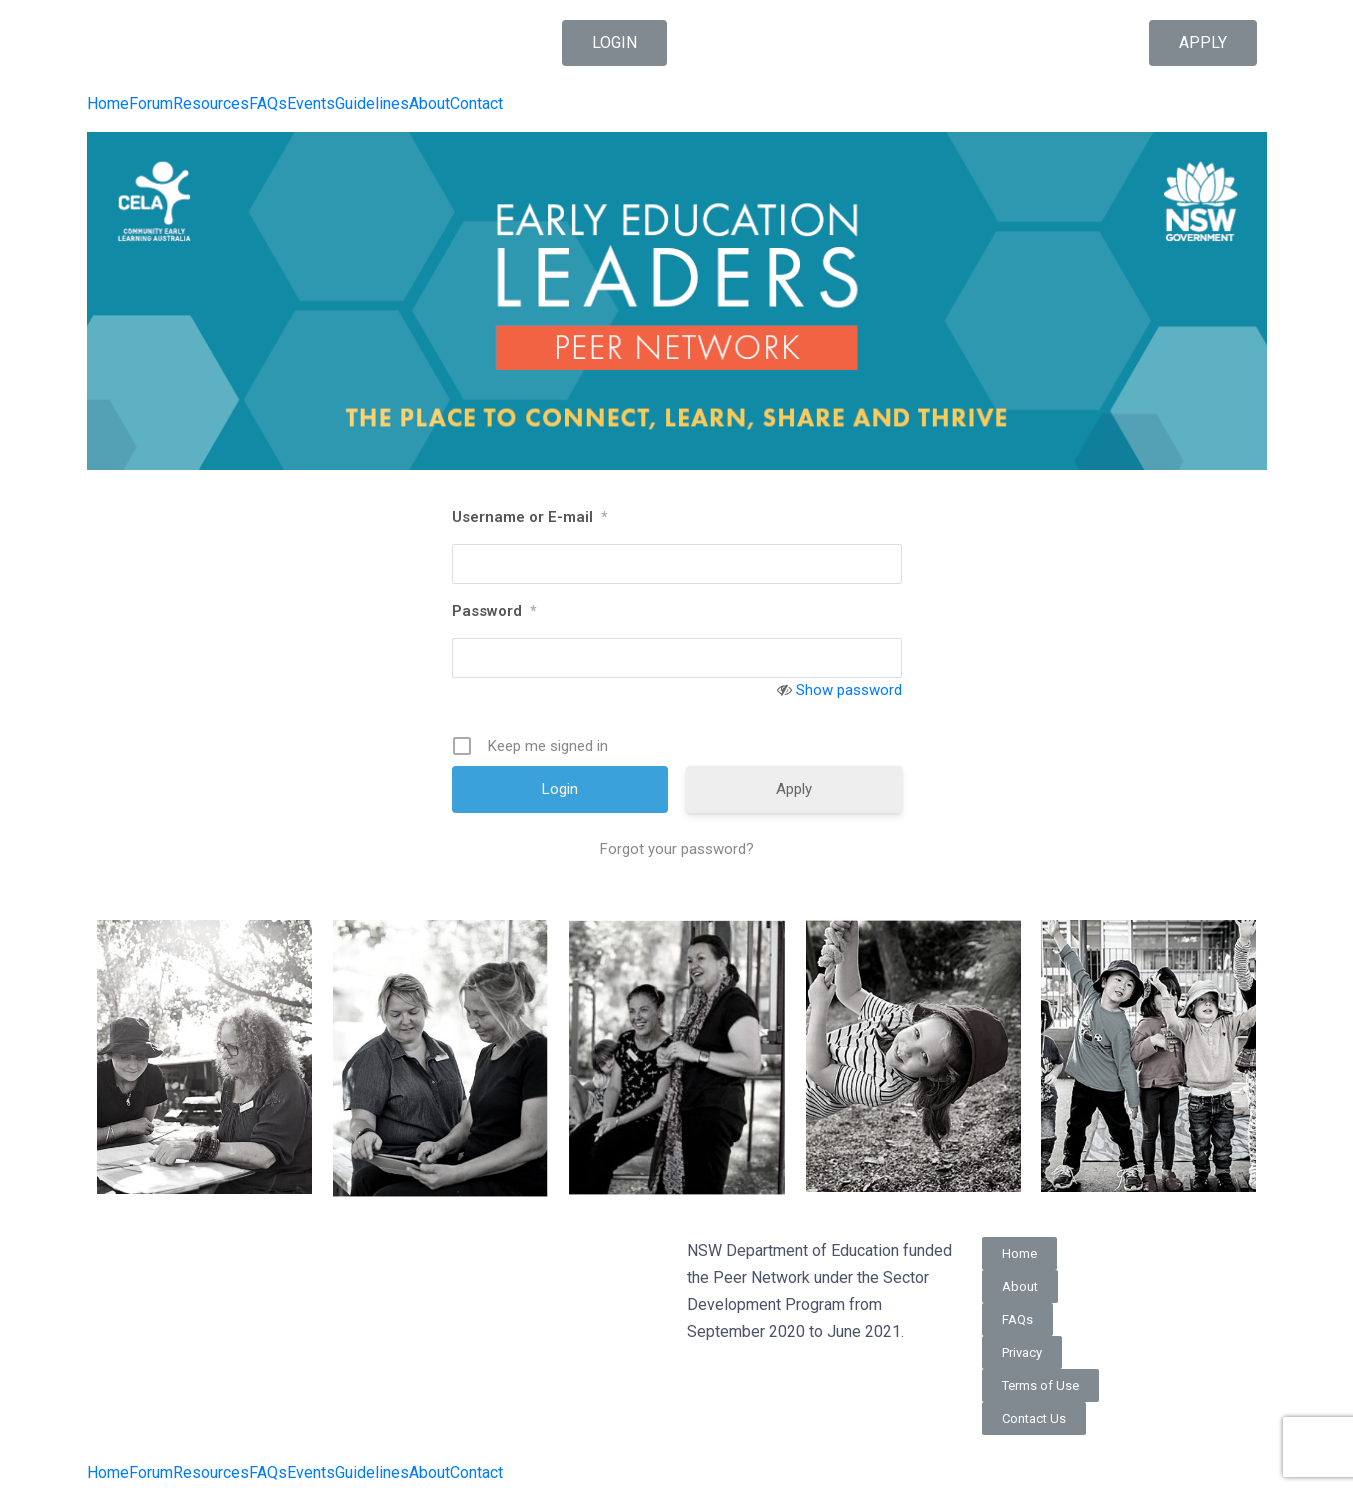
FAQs (268, 104)
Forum (151, 104)
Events (311, 104)
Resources (211, 104)
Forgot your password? (677, 849)
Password (494, 611)
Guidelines (372, 104)
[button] (614, 43)
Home (108, 104)
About (429, 104)
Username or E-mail (529, 517)
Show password (849, 690)
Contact (476, 104)
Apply (794, 789)
